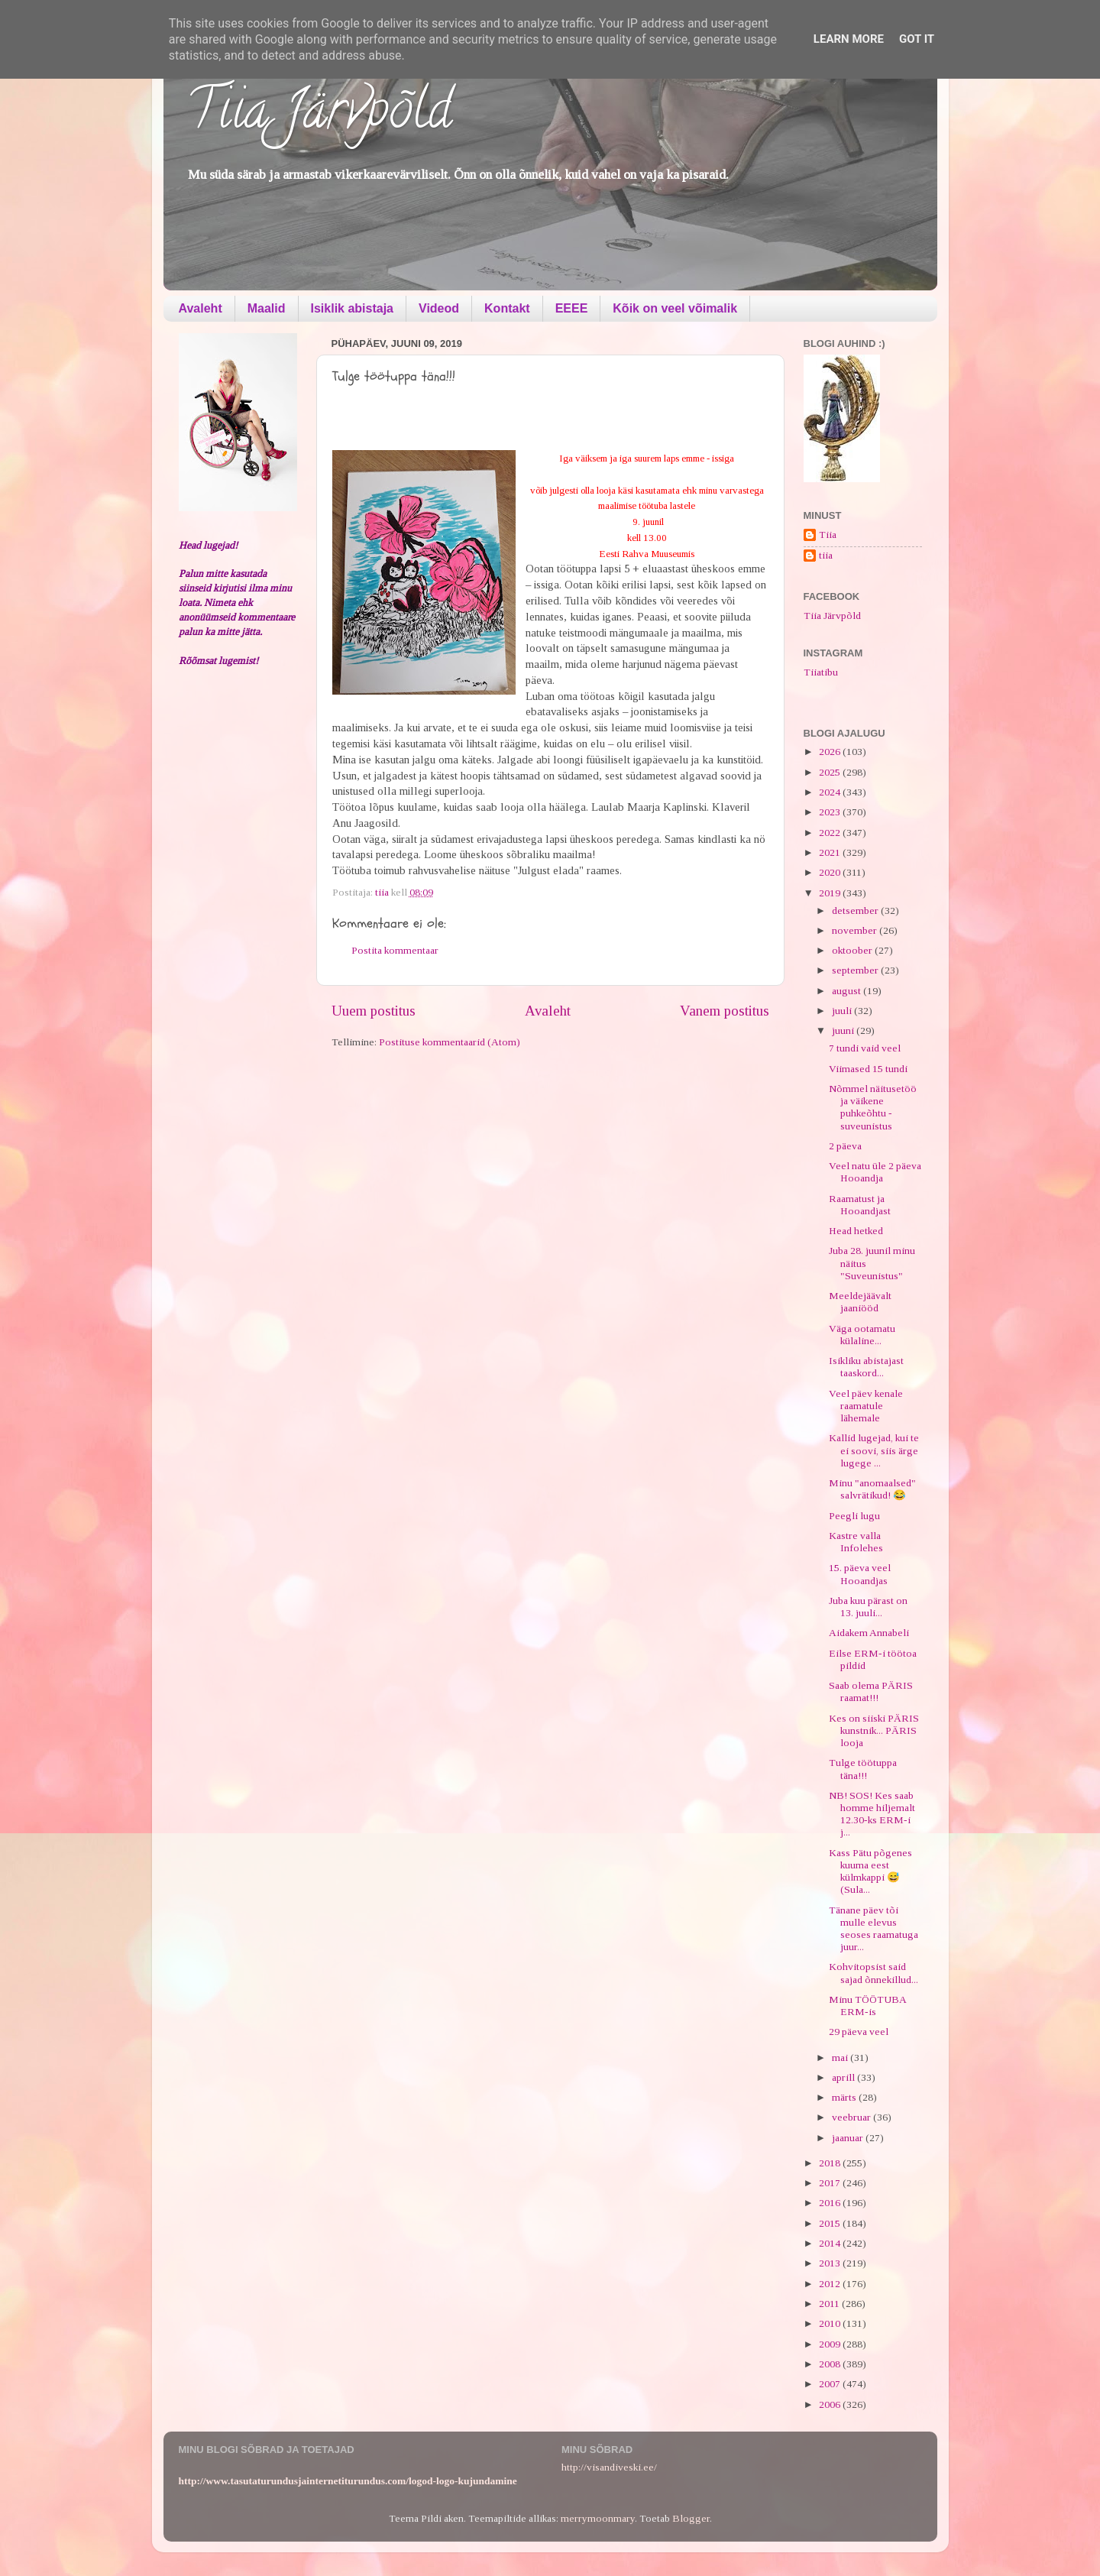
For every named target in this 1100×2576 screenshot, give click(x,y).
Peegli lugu (854, 1515)
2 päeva (845, 1146)
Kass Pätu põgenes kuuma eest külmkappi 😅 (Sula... (870, 1871)
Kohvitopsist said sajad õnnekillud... (873, 1973)
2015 (831, 2223)
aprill (844, 2077)
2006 (831, 2404)
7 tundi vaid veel (865, 1048)
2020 (831, 872)
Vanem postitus (724, 1011)
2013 (831, 2263)
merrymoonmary (598, 2518)
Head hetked (856, 1230)
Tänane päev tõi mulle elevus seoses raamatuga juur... (873, 1928)
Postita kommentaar (394, 950)
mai (841, 2057)
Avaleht (200, 308)
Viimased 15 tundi (868, 1068)
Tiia (827, 534)
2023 (831, 812)
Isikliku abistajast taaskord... (866, 1367)
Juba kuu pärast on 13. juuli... (868, 1607)
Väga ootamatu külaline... (862, 1334)
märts (845, 2097)
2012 (831, 2283)
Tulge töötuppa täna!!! (863, 1769)
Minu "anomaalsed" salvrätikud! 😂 (872, 1489)
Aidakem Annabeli (869, 1632)
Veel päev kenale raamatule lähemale (866, 1406)
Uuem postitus (374, 1011)
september (856, 970)
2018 (831, 2163)
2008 (831, 2364)
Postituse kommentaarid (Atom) (449, 1042)
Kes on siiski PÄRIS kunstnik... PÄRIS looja (874, 1730)
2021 (831, 852)
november (855, 930)
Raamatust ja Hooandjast (860, 1205)
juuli (843, 1010)
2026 (831, 751)
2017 (831, 2183)
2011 (830, 2303)
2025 (831, 772)
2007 (831, 2384)
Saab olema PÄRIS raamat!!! (871, 1691)
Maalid (266, 308)
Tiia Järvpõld (318, 115)
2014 (831, 2243)
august (847, 990)
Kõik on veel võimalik (675, 308)
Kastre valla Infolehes (856, 1542)
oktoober (853, 950)
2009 (831, 2344)
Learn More (849, 39)
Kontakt (507, 308)
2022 (831, 832)
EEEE (571, 308)
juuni (844, 1030)
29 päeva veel (858, 2031)
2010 (831, 2323)
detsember (856, 910)
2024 (831, 792)
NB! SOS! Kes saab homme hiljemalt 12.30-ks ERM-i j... (872, 1814)
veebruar (852, 2117)
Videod (439, 308)
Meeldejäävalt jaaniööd (860, 1302)
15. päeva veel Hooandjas (860, 1574)
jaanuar (848, 2137)
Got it (916, 39)
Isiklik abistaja (352, 308)
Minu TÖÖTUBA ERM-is (867, 2005)
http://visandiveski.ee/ (609, 2467)
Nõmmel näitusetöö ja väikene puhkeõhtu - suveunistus (873, 1107)
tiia (826, 555)
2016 (831, 2202)
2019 (831, 893)
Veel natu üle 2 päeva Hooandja (875, 1172)
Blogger (691, 2518)
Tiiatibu (821, 672)
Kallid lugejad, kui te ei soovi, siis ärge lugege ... (874, 1450)
